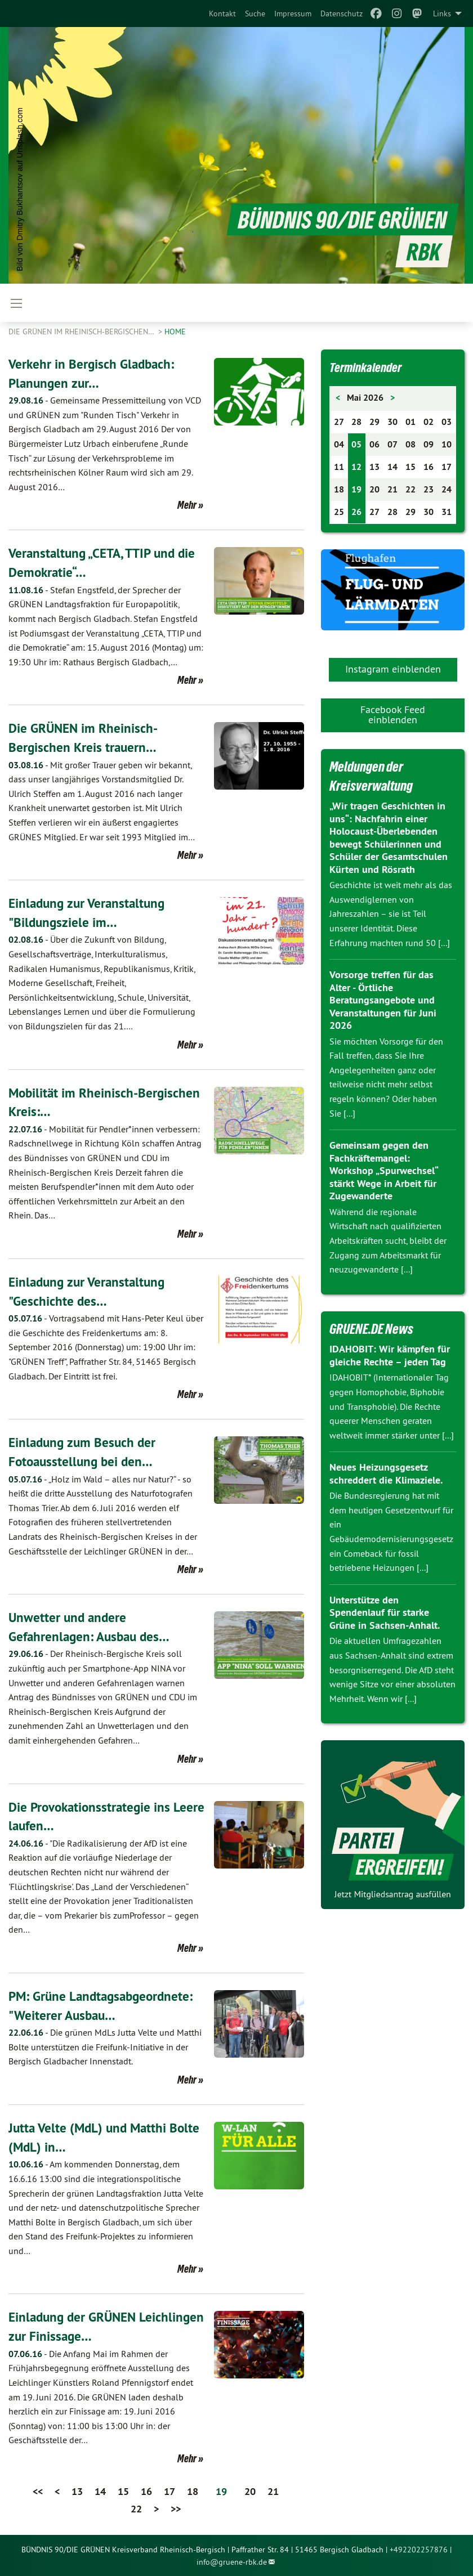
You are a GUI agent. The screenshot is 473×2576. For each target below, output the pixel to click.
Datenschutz (341, 13)
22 (136, 2508)
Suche (255, 13)
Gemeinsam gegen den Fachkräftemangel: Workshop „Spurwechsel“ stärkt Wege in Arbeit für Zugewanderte (383, 1170)
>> (176, 2508)
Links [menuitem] (442, 13)
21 (273, 2490)
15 (123, 2490)
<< (38, 2490)
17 (169, 2490)
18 (192, 2490)
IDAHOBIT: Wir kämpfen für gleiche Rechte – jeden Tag (389, 1355)
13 (77, 2490)
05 (356, 444)
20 (250, 2490)
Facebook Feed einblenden (392, 714)
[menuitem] (222, 13)
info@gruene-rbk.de (232, 2561)
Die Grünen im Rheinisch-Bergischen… (82, 331)
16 (146, 2490)
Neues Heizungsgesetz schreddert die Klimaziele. (386, 1473)
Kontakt (222, 13)
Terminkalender (369, 367)
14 (100, 2490)
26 (356, 512)
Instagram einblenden (393, 668)
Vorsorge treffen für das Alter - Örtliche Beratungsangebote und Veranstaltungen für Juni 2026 (382, 1000)
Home (175, 331)
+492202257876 (419, 2548)
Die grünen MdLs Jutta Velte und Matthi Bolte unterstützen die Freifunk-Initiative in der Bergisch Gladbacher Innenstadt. (105, 2046)
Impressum (292, 13)
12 (356, 467)
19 (356, 489)
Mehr (187, 505)
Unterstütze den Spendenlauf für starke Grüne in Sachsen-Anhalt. (384, 1612)
